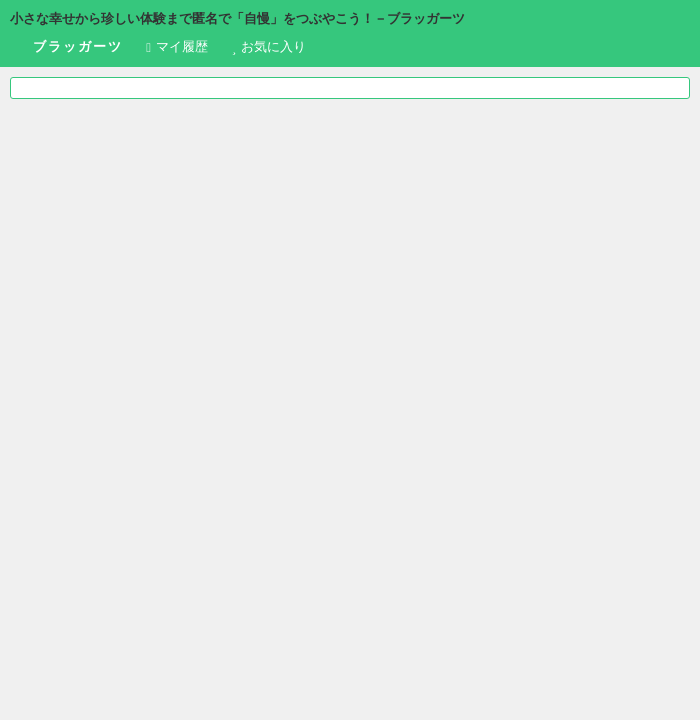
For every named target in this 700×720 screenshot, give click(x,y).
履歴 (177, 46)
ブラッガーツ (66, 48)
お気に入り (269, 46)
